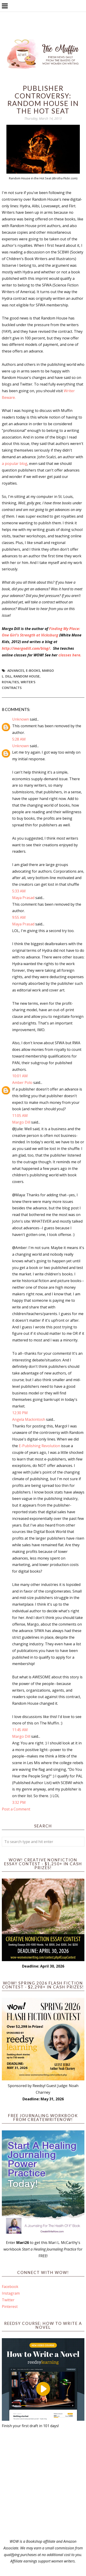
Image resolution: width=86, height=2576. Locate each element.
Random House (27, 676)
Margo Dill (21, 1122)
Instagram (11, 2293)
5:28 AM (19, 739)
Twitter (8, 2299)
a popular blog (14, 463)
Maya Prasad (23, 897)
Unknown (20, 719)
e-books (33, 670)
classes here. (69, 655)
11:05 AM (20, 1115)
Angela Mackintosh (28, 1419)
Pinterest (10, 2306)
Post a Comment (16, 1809)
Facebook (10, 2286)
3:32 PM (19, 1802)
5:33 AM (19, 891)
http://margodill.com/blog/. (27, 648)
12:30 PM (20, 1412)
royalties (10, 682)
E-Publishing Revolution (39, 1445)
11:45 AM (20, 1729)
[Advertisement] (43, 2484)
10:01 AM (20, 1075)
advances (15, 670)
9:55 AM (19, 917)
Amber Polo (22, 1082)
